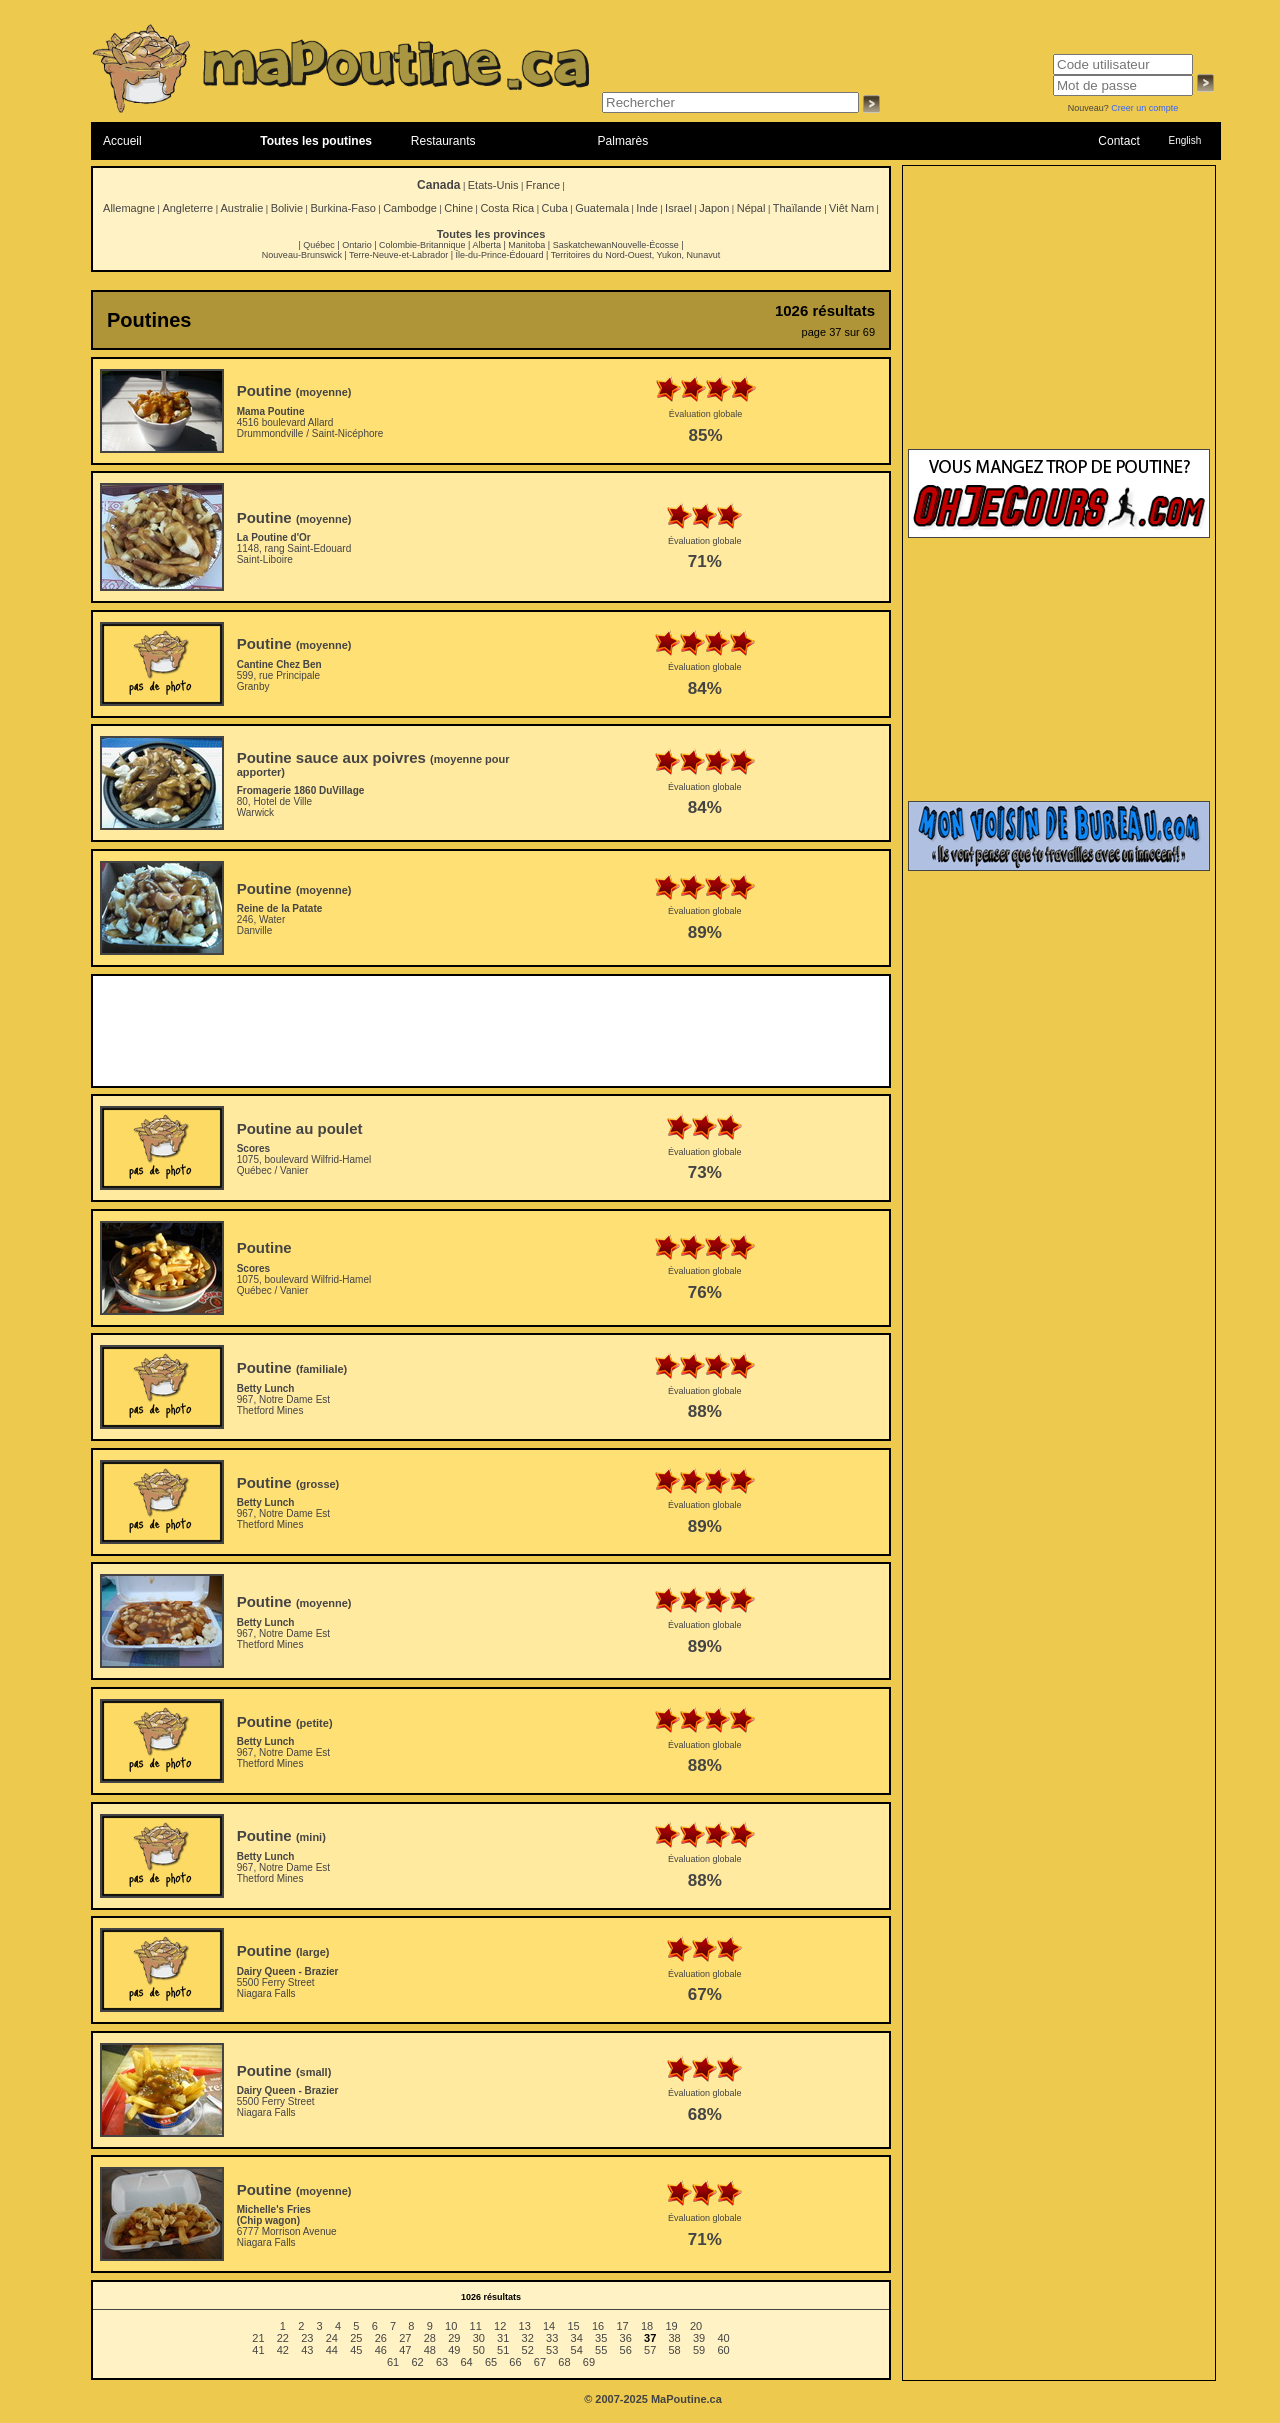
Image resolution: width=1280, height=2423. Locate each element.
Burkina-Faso (342, 208)
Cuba (555, 208)
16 (598, 2326)
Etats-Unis (493, 185)
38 (675, 2338)
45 (356, 2350)
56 (626, 2350)
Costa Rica (507, 208)
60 (723, 2350)
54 (577, 2350)
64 (466, 2362)
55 (601, 2350)
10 (451, 2326)
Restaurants (443, 141)
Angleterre (187, 208)
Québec (319, 245)
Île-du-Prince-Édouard (499, 255)
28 (430, 2338)
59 (699, 2350)
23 (307, 2338)
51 (503, 2350)
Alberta (486, 245)
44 (332, 2350)
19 (671, 2326)
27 (405, 2338)
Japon (714, 208)
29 (454, 2338)
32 (528, 2338)
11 (476, 2326)
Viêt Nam (851, 208)
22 (283, 2338)
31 (503, 2338)
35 (601, 2338)
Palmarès (623, 141)
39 (699, 2338)
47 (405, 2350)
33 (552, 2338)
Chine (458, 208)
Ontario (357, 245)
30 (479, 2338)
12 (500, 2326)
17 (622, 2326)
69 (589, 2362)
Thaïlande (797, 208)
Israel (678, 208)
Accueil (122, 141)
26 (381, 2338)
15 (573, 2326)
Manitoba (526, 245)
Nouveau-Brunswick (302, 255)
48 (430, 2350)
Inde (646, 208)
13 (525, 2326)
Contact (1118, 141)
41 (258, 2350)
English (1184, 140)
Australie (241, 208)
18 (647, 2326)
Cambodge (410, 208)
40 (723, 2338)
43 (307, 2350)
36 (626, 2338)
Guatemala (602, 208)
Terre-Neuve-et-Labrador (398, 255)
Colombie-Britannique (422, 245)
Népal (751, 208)
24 (332, 2338)
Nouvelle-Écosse (645, 245)
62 (417, 2362)
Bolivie (287, 208)
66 (515, 2362)
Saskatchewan (582, 245)
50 (479, 2350)
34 (577, 2338)
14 (549, 2326)
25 (356, 2338)
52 (528, 2350)
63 (442, 2362)
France (543, 185)
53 (552, 2350)
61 (393, 2362)
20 (696, 2326)
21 (258, 2338)
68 (564, 2362)
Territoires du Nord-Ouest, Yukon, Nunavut (635, 255)
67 (540, 2362)
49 (454, 2350)
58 (675, 2350)
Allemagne (129, 208)
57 (650, 2350)
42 (283, 2350)
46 (381, 2350)
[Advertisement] (491, 1031)
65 (491, 2362)
